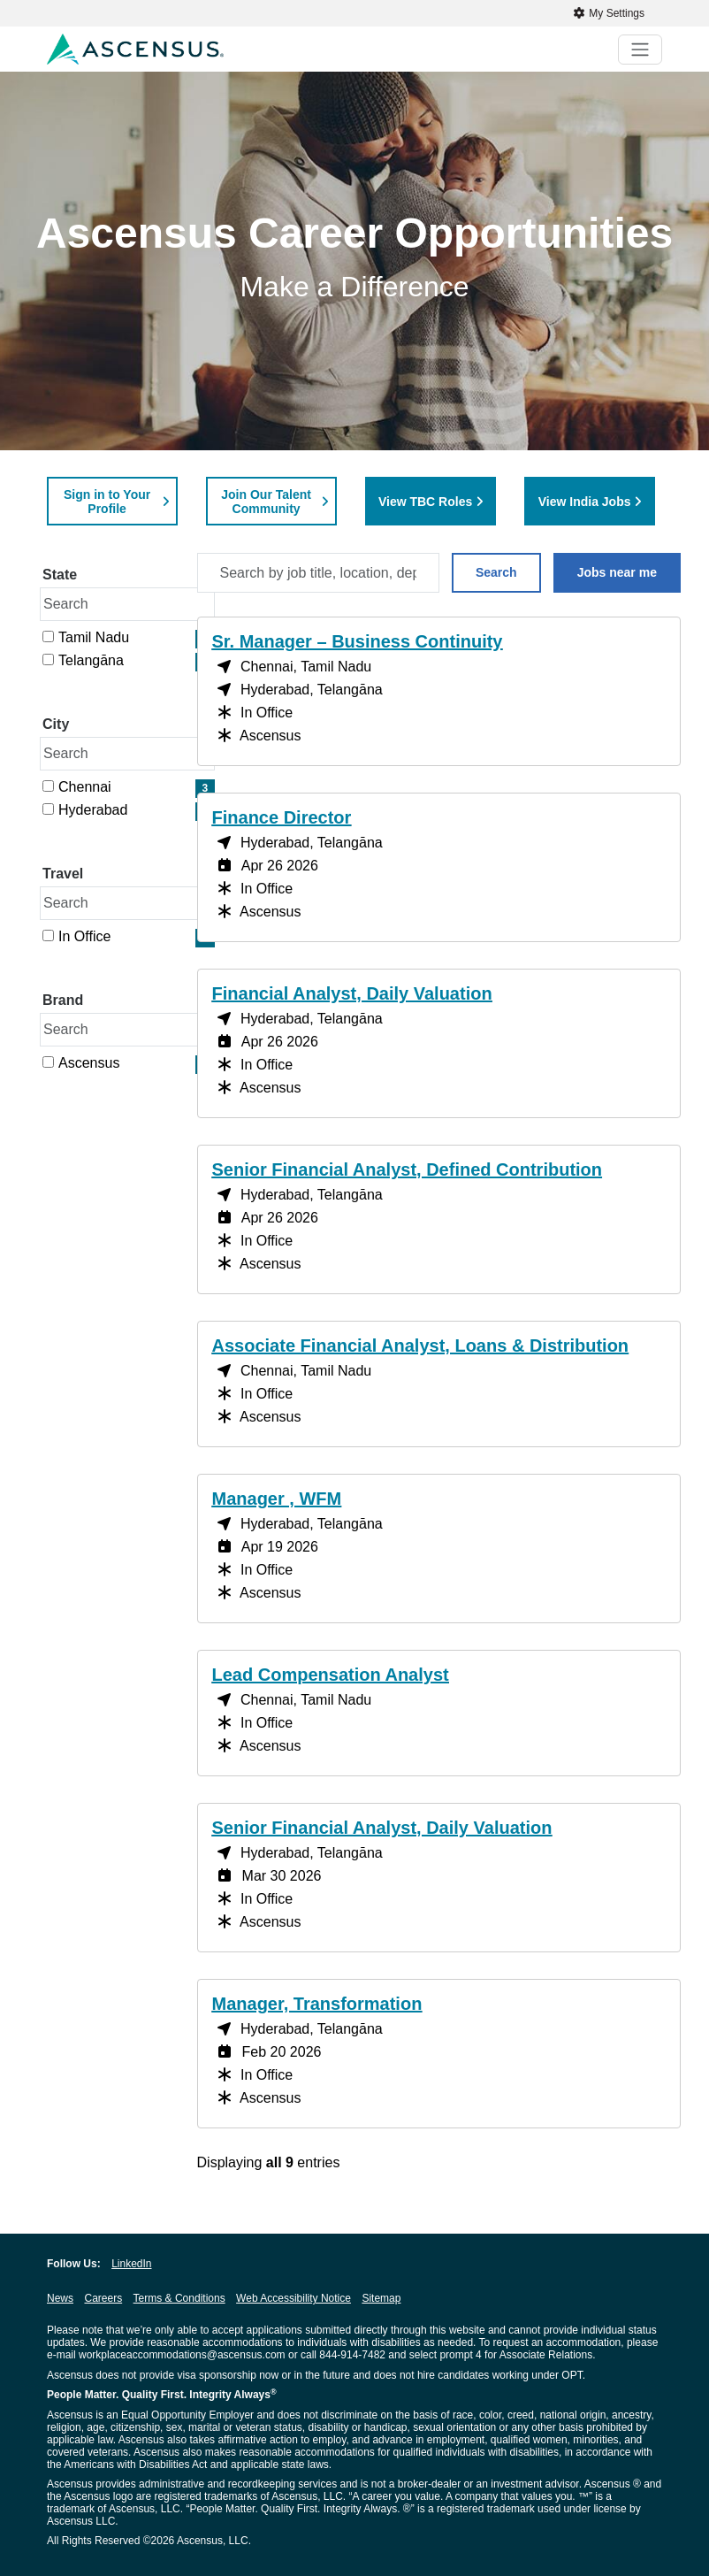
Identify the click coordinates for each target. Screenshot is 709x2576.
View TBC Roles (425, 501)
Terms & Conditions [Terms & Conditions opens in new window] (179, 2298)
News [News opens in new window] (60, 2298)
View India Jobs (584, 501)
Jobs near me (617, 572)
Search (496, 572)
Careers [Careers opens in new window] (103, 2298)
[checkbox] (48, 636)
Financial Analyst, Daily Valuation (352, 993)
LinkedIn (131, 2264)
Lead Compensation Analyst (330, 1674)
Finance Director (282, 817)
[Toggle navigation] (640, 49)
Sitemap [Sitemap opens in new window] (381, 2298)
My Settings (608, 13)
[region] (439, 1399)
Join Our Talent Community (266, 501)
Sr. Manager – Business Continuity (357, 641)
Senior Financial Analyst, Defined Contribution (407, 1169)
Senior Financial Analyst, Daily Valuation (382, 1827)
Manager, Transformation (317, 2003)
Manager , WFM (277, 1498)
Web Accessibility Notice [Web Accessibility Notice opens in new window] (293, 2298)
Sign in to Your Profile (107, 501)
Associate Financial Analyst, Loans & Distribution (420, 1345)
